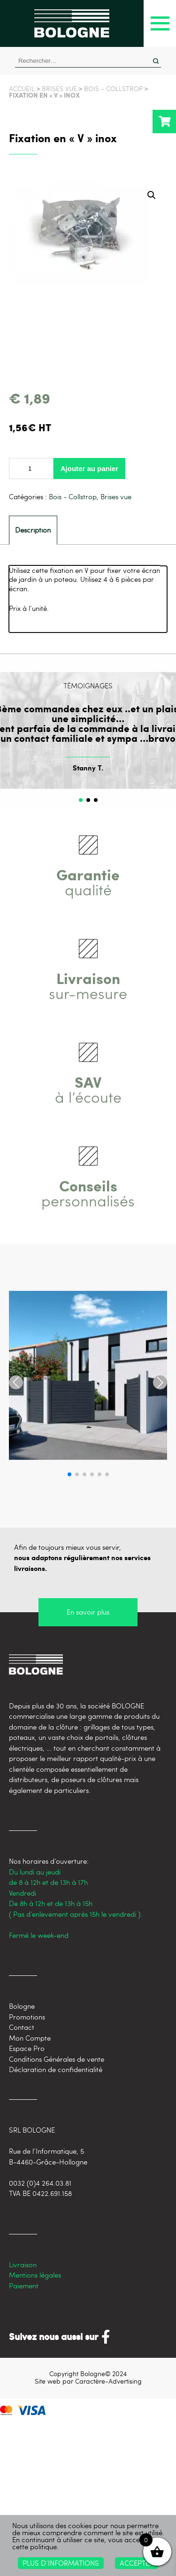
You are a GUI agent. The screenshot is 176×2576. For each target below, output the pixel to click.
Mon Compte (30, 2038)
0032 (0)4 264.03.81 (40, 2182)
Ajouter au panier (89, 469)
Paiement (23, 2285)
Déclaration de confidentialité (55, 2069)
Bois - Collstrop (113, 88)
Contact (21, 2027)
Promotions (27, 2016)
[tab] (33, 530)
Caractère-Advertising (108, 2381)
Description (33, 529)
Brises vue (59, 88)
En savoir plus (88, 1611)
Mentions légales (35, 2274)
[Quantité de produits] (31, 468)
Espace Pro (27, 2048)
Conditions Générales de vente (56, 2059)
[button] (151, 195)
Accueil (22, 88)
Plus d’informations (61, 2563)
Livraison (23, 2264)
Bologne (22, 2006)
